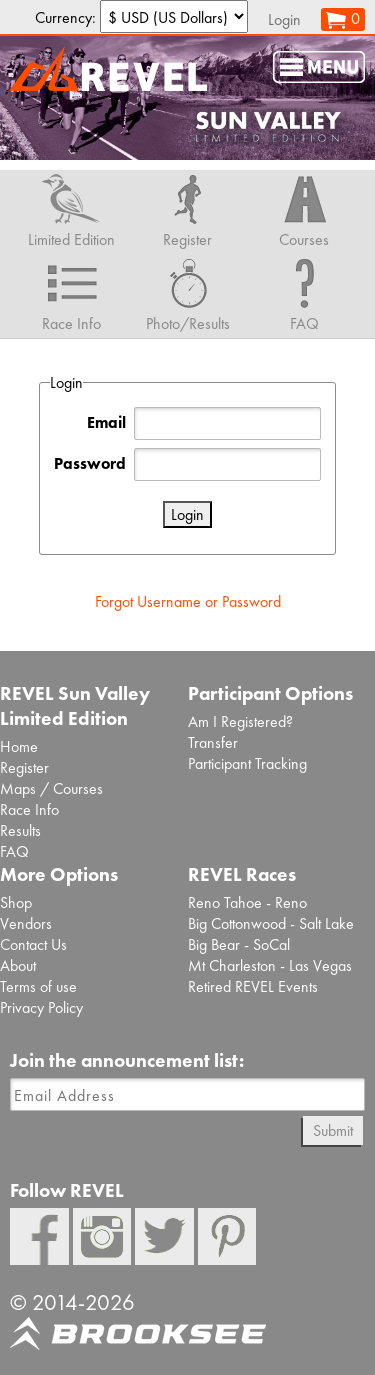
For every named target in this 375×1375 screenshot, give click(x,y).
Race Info (29, 809)
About (18, 965)
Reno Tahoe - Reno (247, 902)
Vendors (26, 923)
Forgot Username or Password (188, 601)
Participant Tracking (247, 763)
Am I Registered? (240, 721)
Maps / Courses (51, 788)
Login (284, 19)
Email (106, 422)
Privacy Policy (41, 1007)
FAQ (14, 851)
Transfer (213, 742)
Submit (333, 1130)
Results (20, 830)
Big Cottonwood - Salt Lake (271, 923)
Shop (16, 902)
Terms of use (38, 986)
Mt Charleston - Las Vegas (270, 965)
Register (24, 767)
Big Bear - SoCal (239, 944)
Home (19, 746)
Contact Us (33, 944)
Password (90, 463)
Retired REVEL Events (253, 986)
